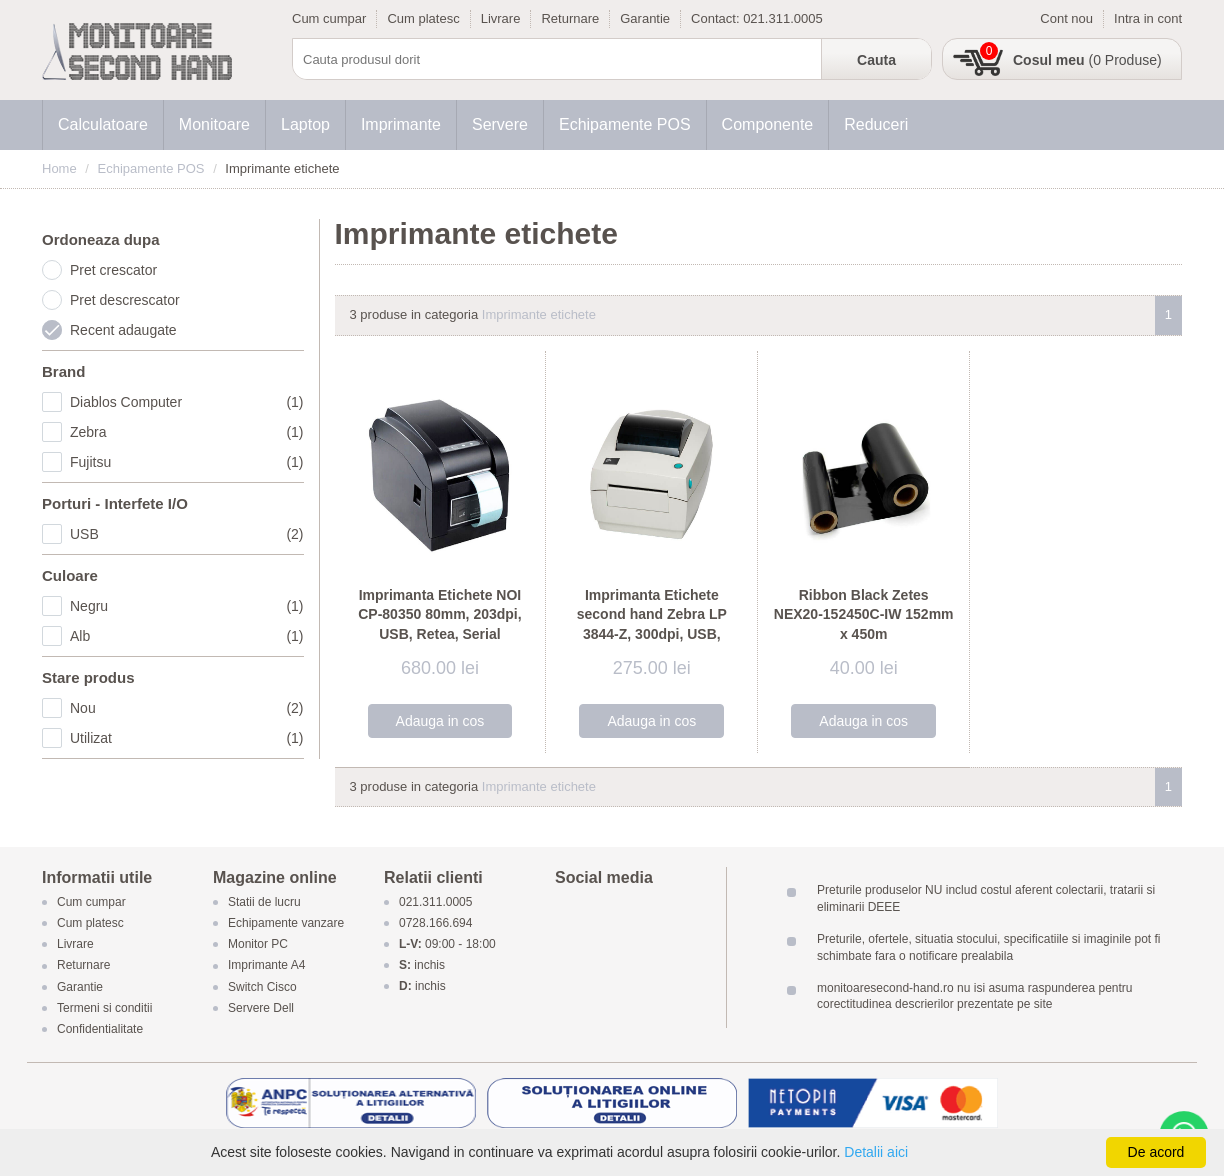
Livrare (501, 18)
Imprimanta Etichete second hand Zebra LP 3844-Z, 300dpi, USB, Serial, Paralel (652, 624)
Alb (187, 636)
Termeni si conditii (104, 1008)
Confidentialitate (100, 1029)
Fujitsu (187, 462)
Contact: (717, 18)
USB (187, 534)
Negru (187, 606)
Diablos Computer (187, 402)
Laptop (305, 124)
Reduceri (876, 124)
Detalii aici (876, 1152)
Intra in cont (1148, 18)
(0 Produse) (1087, 60)
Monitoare (214, 124)
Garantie (645, 18)
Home (59, 168)
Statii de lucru (264, 902)
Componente (768, 124)
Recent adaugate (123, 330)
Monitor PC (258, 945)
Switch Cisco (262, 987)
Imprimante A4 (266, 966)
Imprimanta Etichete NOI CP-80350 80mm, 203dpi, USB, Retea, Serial (439, 614)
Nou (187, 708)
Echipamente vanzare (286, 923)
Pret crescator (113, 270)
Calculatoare (103, 124)
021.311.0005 (783, 18)
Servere (500, 124)
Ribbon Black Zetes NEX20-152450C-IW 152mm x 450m (864, 614)
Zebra (187, 432)
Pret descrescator (125, 300)
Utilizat (187, 738)
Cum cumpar (329, 18)
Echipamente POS (625, 124)
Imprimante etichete (539, 314)
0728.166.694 (435, 923)
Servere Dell (262, 1008)
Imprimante (401, 124)
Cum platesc (423, 18)
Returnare (570, 18)
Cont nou (1066, 18)
